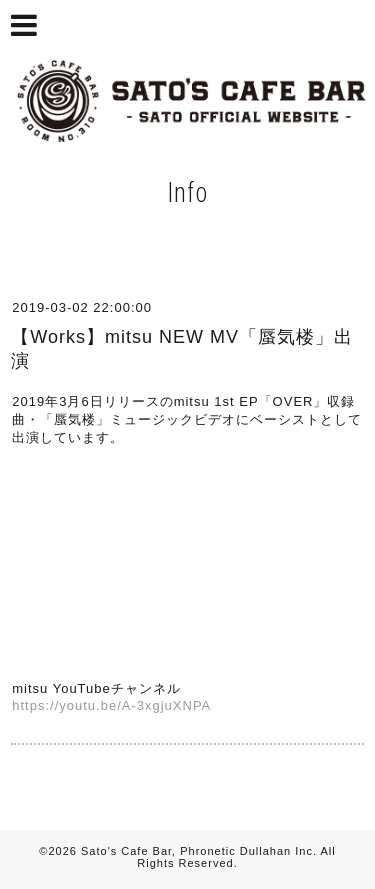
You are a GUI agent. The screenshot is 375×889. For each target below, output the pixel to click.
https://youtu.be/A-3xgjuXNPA (111, 705)
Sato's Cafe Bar (126, 851)
